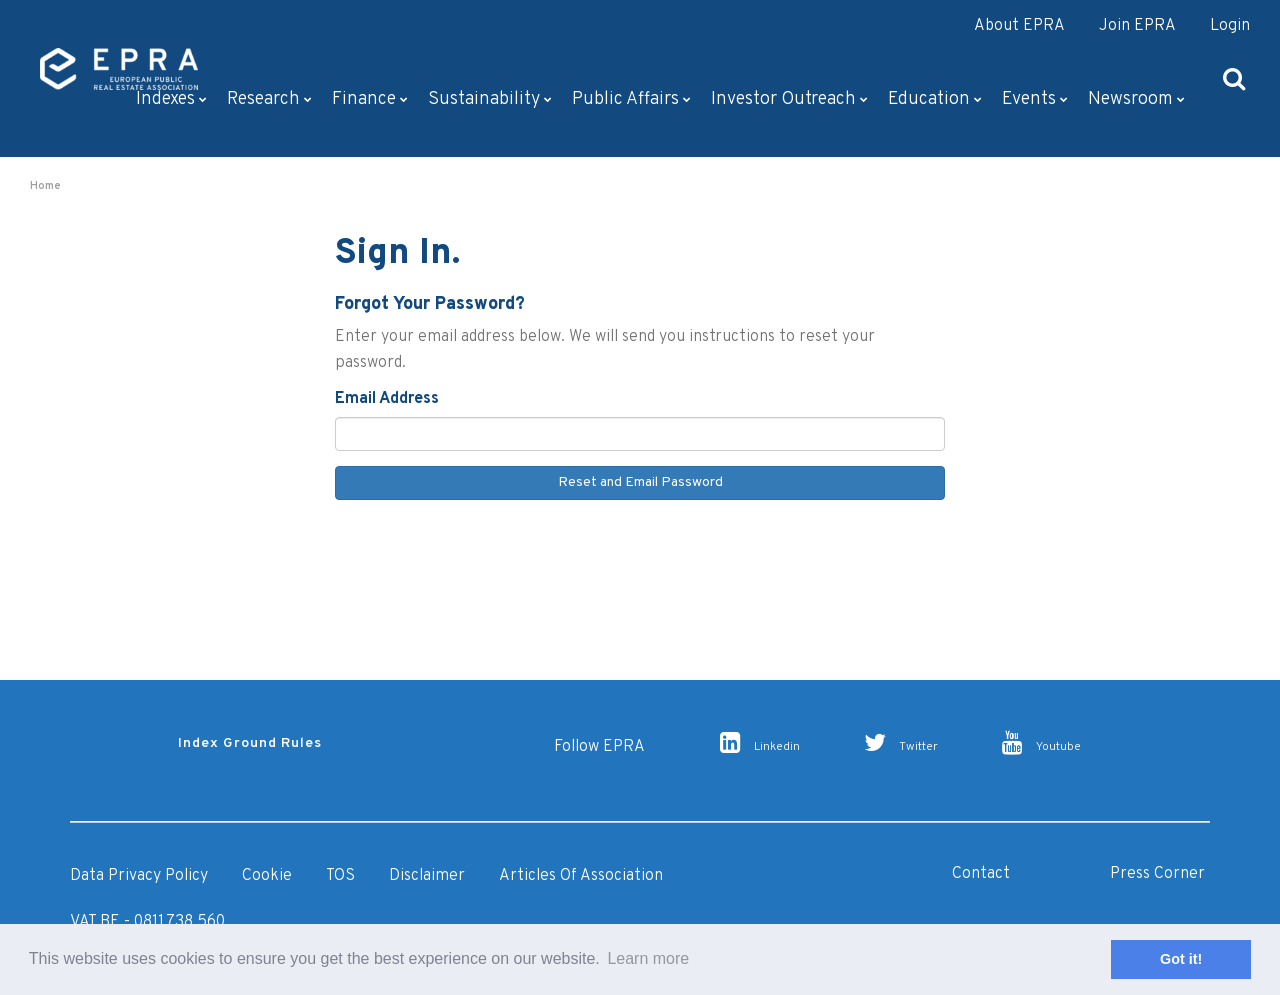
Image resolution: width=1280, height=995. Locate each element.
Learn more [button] (648, 958)
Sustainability (490, 99)
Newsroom (1136, 99)
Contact (981, 874)
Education (935, 99)
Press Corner (1157, 874)
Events (1035, 99)
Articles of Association (581, 876)
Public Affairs (631, 99)
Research (269, 99)
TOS (340, 876)
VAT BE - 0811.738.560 (147, 922)
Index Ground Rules (250, 743)
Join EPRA (1137, 26)
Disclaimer (427, 876)
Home (45, 186)
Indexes (171, 99)
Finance (370, 99)
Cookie (267, 876)
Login (1230, 26)
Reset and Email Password (640, 482)
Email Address (387, 399)
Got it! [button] (1181, 959)
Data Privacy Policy (139, 876)
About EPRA (1019, 26)
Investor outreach (789, 99)
